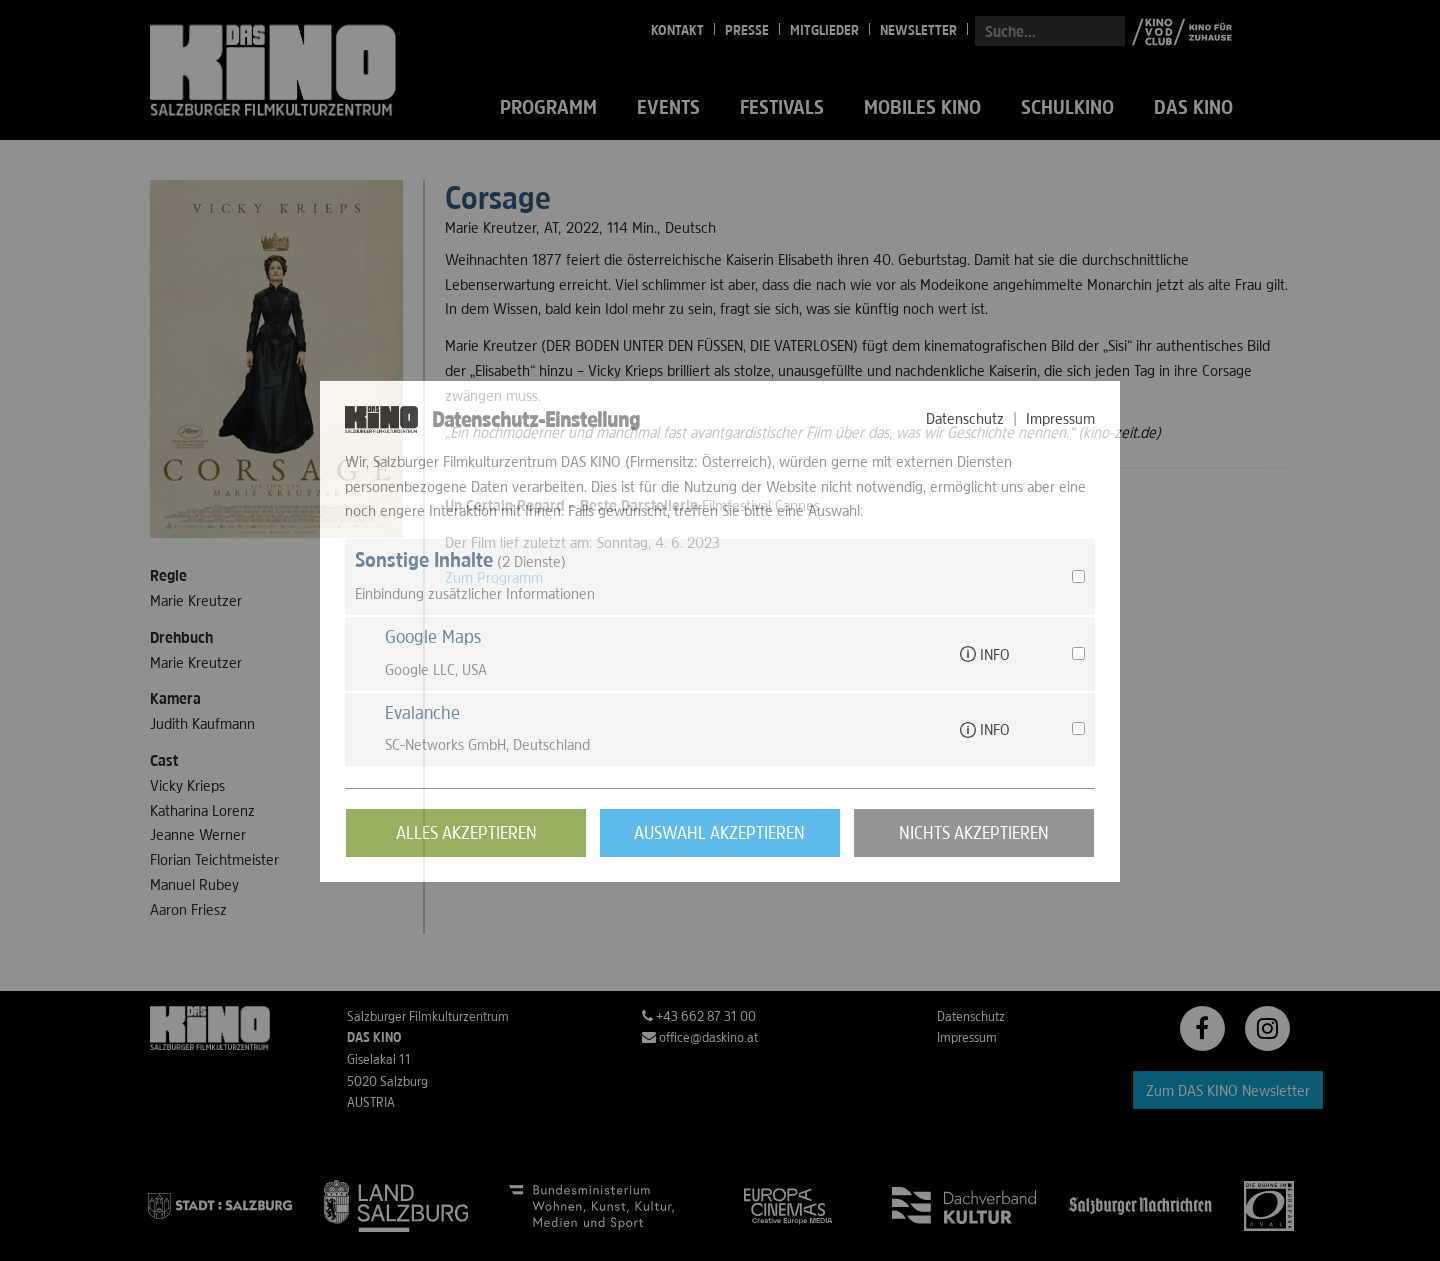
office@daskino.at (700, 1037)
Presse (747, 30)
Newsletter (918, 30)
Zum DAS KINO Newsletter (1228, 1090)
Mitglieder (824, 30)
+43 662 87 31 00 (699, 1016)
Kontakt (677, 30)
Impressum (967, 1037)
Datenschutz (971, 1016)
